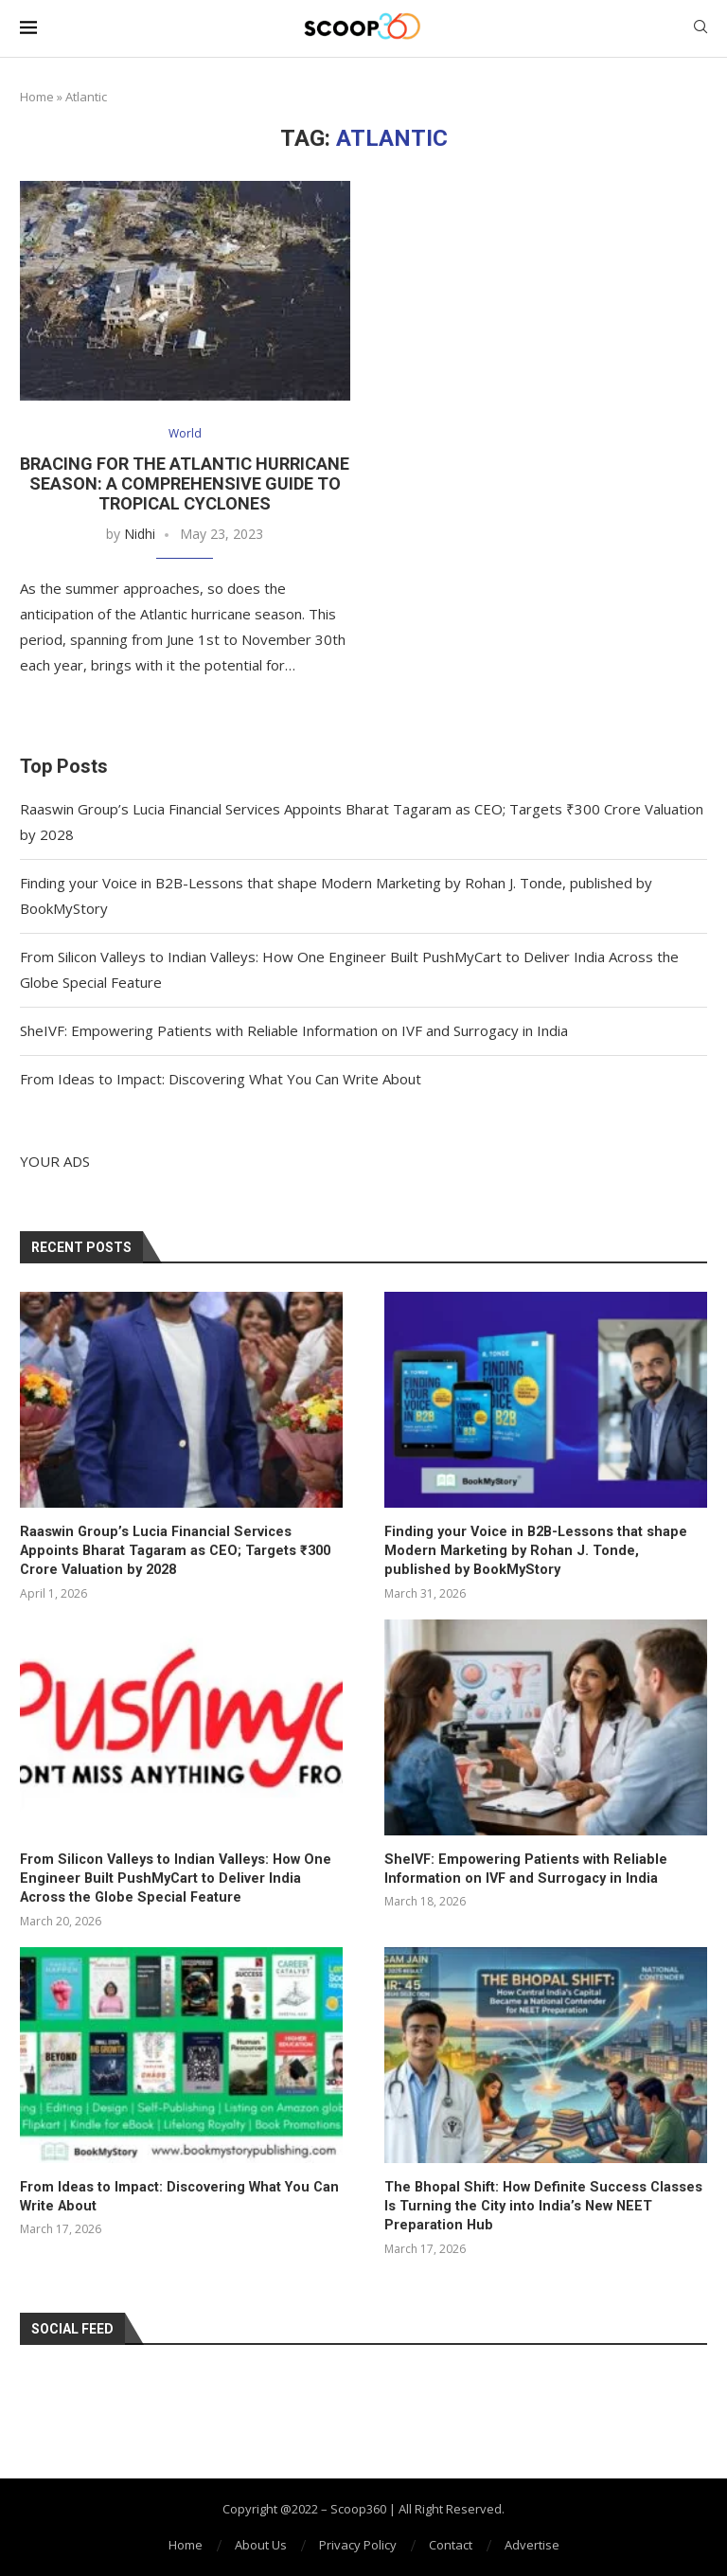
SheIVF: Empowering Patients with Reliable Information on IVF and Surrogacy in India (294, 1031)
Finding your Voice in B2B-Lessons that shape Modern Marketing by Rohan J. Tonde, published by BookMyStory (544, 1550)
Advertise (532, 2540)
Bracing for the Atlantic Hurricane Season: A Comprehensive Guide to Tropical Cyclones (184, 484)
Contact (450, 2540)
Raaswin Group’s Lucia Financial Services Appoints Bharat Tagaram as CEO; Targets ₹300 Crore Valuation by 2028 (178, 1550)
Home (37, 96)
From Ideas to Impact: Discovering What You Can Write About (220, 1079)
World (185, 434)
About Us (261, 2540)
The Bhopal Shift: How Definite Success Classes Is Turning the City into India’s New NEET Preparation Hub (542, 2201)
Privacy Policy (358, 2540)
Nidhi (139, 535)
